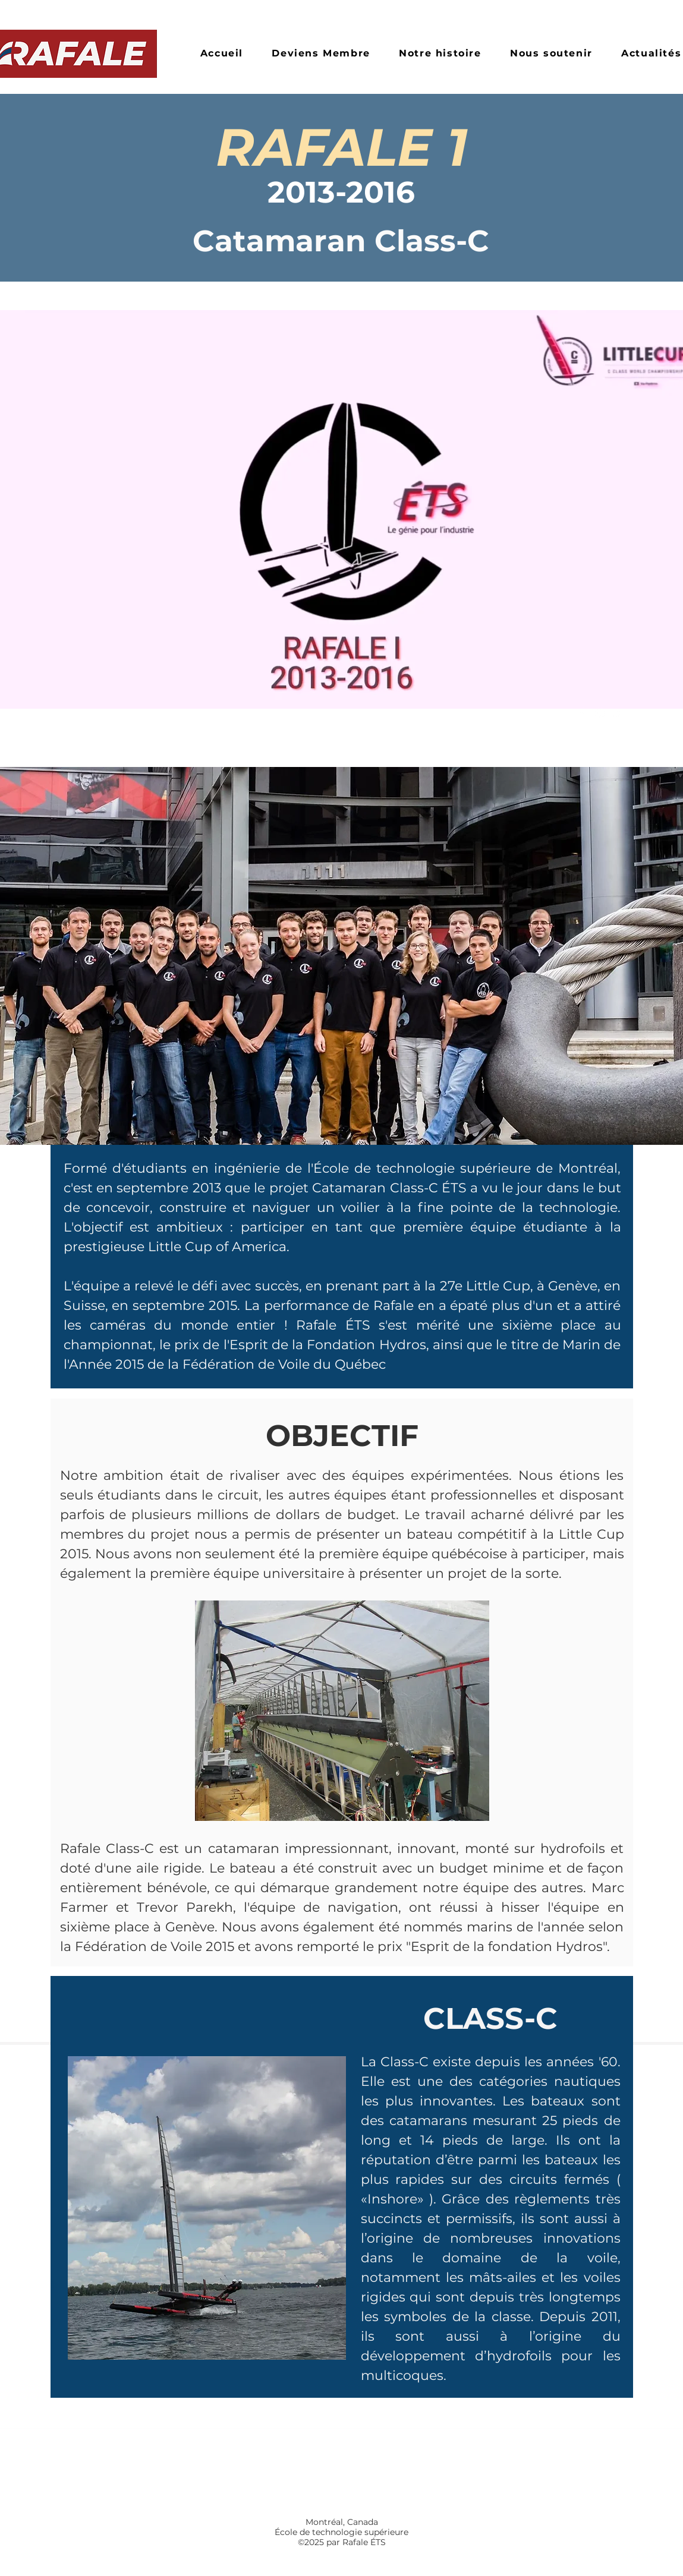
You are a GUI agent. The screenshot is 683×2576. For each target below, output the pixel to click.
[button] (440, 54)
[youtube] (618, 713)
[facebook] (582, 713)
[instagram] (600, 713)
